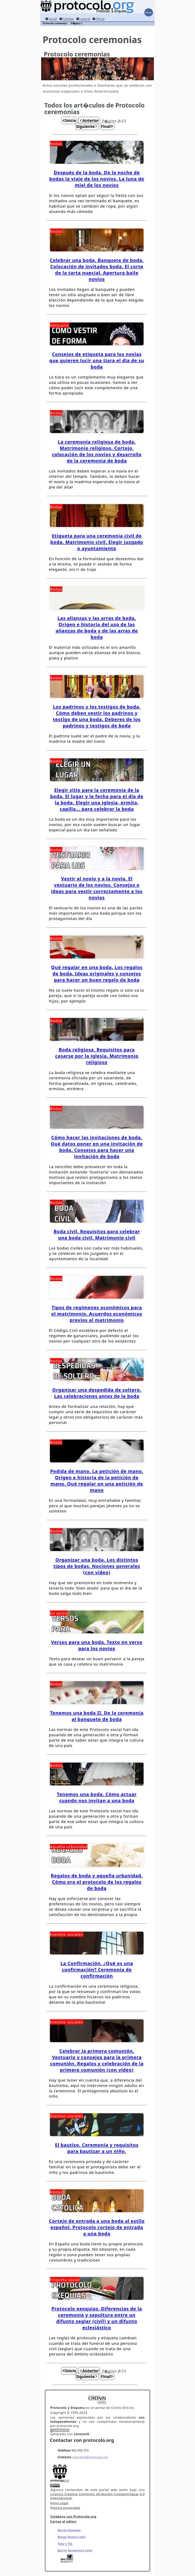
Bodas (56, 143)
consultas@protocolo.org (90, 2457)
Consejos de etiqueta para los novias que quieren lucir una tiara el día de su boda (96, 360)
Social (53, 19)
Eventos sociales (66, 1934)
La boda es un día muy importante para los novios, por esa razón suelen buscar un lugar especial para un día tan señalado (95, 824)
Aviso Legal (59, 2503)
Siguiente (85, 126)
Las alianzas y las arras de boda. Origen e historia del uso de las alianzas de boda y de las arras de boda (97, 627)
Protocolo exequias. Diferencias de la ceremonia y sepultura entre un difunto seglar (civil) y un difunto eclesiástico (96, 2318)
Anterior (90, 120)
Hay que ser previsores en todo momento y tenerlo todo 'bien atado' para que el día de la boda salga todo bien (95, 1588)
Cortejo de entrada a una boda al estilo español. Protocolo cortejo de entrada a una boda (97, 2227)
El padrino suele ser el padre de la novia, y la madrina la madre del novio (94, 738)
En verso (58, 1613)
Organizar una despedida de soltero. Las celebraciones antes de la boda (96, 1393)
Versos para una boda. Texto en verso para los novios (96, 1645)
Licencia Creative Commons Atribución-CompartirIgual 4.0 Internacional (97, 2496)
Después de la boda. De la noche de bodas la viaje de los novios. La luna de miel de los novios (96, 178)
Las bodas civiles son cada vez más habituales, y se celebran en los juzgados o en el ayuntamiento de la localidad (96, 1253)
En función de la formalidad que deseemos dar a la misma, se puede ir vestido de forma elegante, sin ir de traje (96, 564)
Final (105, 126)
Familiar (68, 19)
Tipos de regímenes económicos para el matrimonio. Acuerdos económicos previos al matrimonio (96, 1313)
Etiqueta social (65, 2279)
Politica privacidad (65, 2508)
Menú (148, 12)
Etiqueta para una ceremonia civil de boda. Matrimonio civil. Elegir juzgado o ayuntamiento (96, 542)
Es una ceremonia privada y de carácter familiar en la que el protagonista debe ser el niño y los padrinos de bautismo (95, 2167)
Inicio (70, 120)
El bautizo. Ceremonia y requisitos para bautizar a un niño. (97, 2148)
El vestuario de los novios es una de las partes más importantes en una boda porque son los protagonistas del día (96, 913)
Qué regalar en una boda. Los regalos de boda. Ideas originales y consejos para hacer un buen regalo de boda (96, 973)
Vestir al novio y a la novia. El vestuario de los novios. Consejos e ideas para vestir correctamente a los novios (96, 888)
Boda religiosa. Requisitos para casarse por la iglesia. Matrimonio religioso (96, 1055)
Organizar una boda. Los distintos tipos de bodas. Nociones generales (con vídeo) (96, 1566)
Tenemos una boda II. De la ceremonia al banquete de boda (96, 1716)
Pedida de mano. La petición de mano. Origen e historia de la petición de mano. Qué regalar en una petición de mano (96, 1480)
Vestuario (59, 325)
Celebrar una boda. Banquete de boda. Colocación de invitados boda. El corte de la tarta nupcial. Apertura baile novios (97, 269)
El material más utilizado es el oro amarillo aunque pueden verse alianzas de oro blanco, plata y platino (95, 653)
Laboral (84, 19)
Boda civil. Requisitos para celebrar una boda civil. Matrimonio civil (97, 1234)
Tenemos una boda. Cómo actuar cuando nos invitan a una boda (97, 1797)
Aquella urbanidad (68, 1846)
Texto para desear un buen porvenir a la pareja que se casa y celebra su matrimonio (97, 1661)
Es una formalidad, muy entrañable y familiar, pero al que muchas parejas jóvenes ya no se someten (95, 1506)
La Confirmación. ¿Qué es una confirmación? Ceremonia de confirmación (97, 1969)
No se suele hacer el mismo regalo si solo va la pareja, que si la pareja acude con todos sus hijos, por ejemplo (96, 995)
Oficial (100, 19)
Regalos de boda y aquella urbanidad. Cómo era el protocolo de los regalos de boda (97, 1881)
